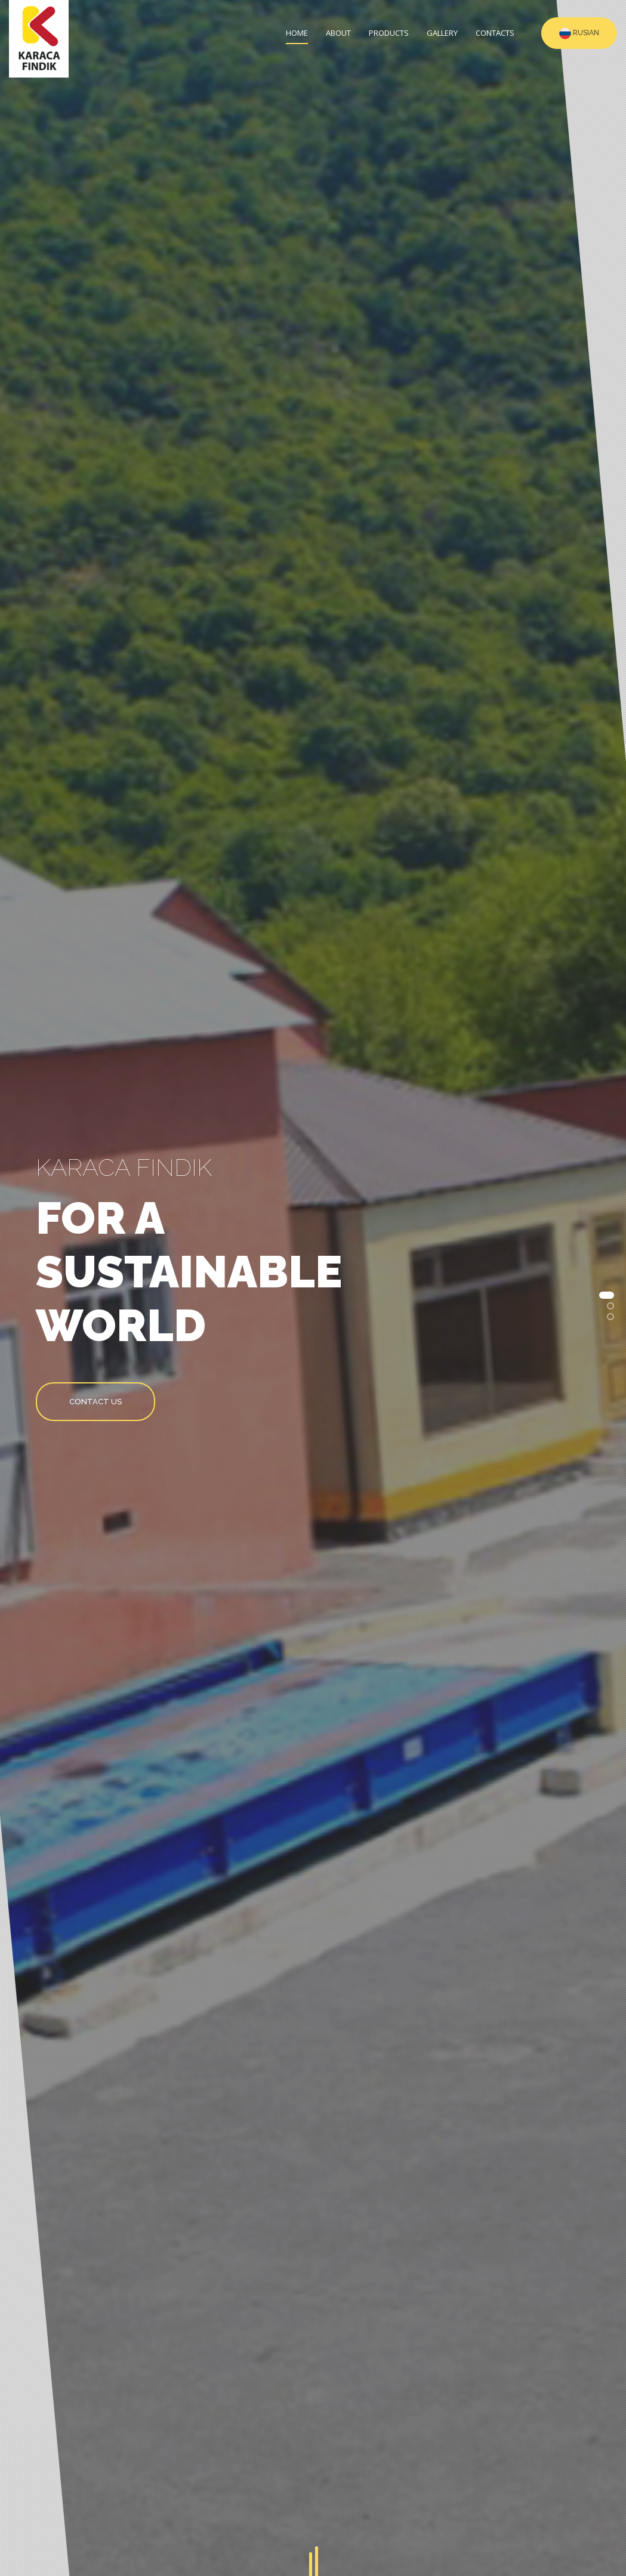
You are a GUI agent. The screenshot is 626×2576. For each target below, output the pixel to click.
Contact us (95, 1401)
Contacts (495, 33)
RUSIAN (579, 33)
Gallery (442, 33)
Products (389, 33)
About (338, 33)
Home (297, 33)
